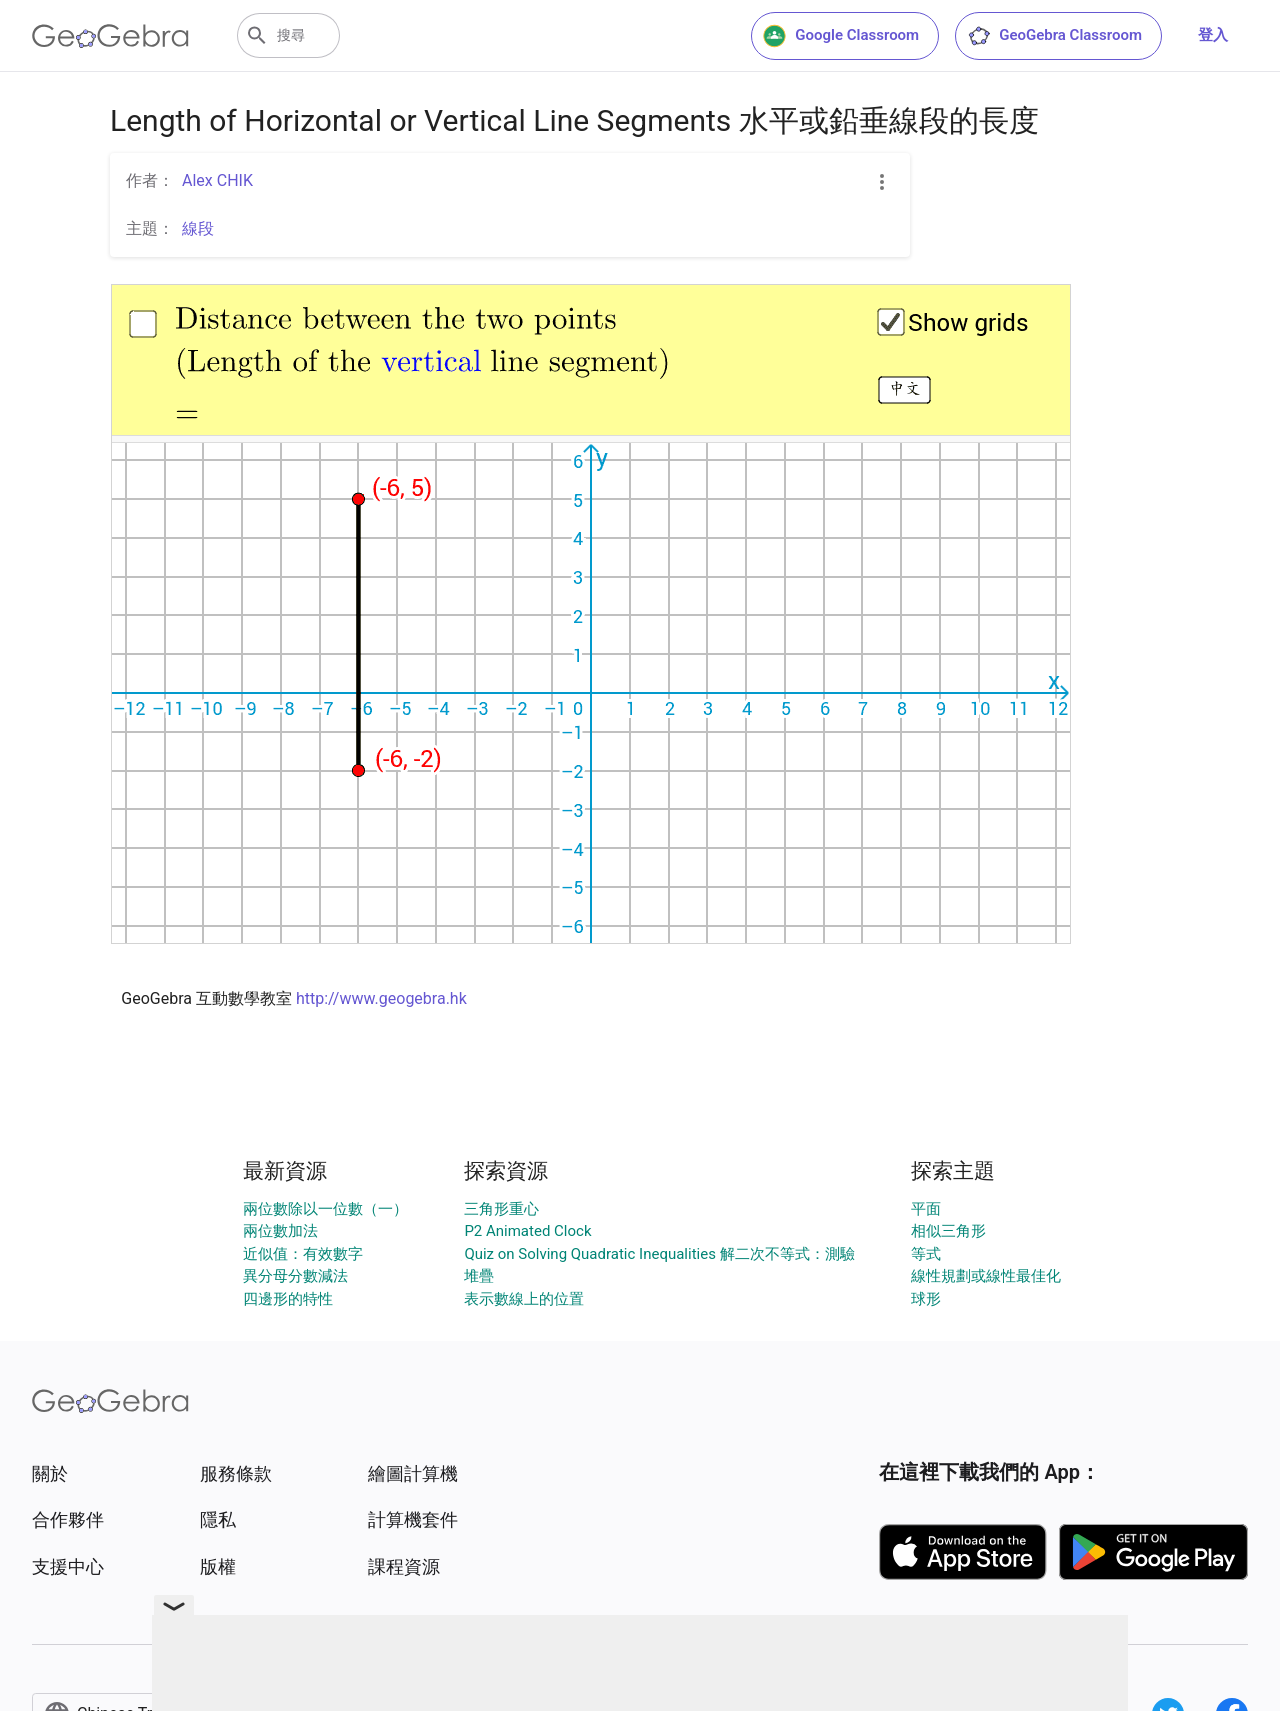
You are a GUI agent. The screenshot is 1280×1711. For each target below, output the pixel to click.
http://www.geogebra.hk (381, 998)
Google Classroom (841, 36)
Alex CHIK (217, 180)
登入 (1213, 35)
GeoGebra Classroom (1054, 36)
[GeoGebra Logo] (110, 36)
